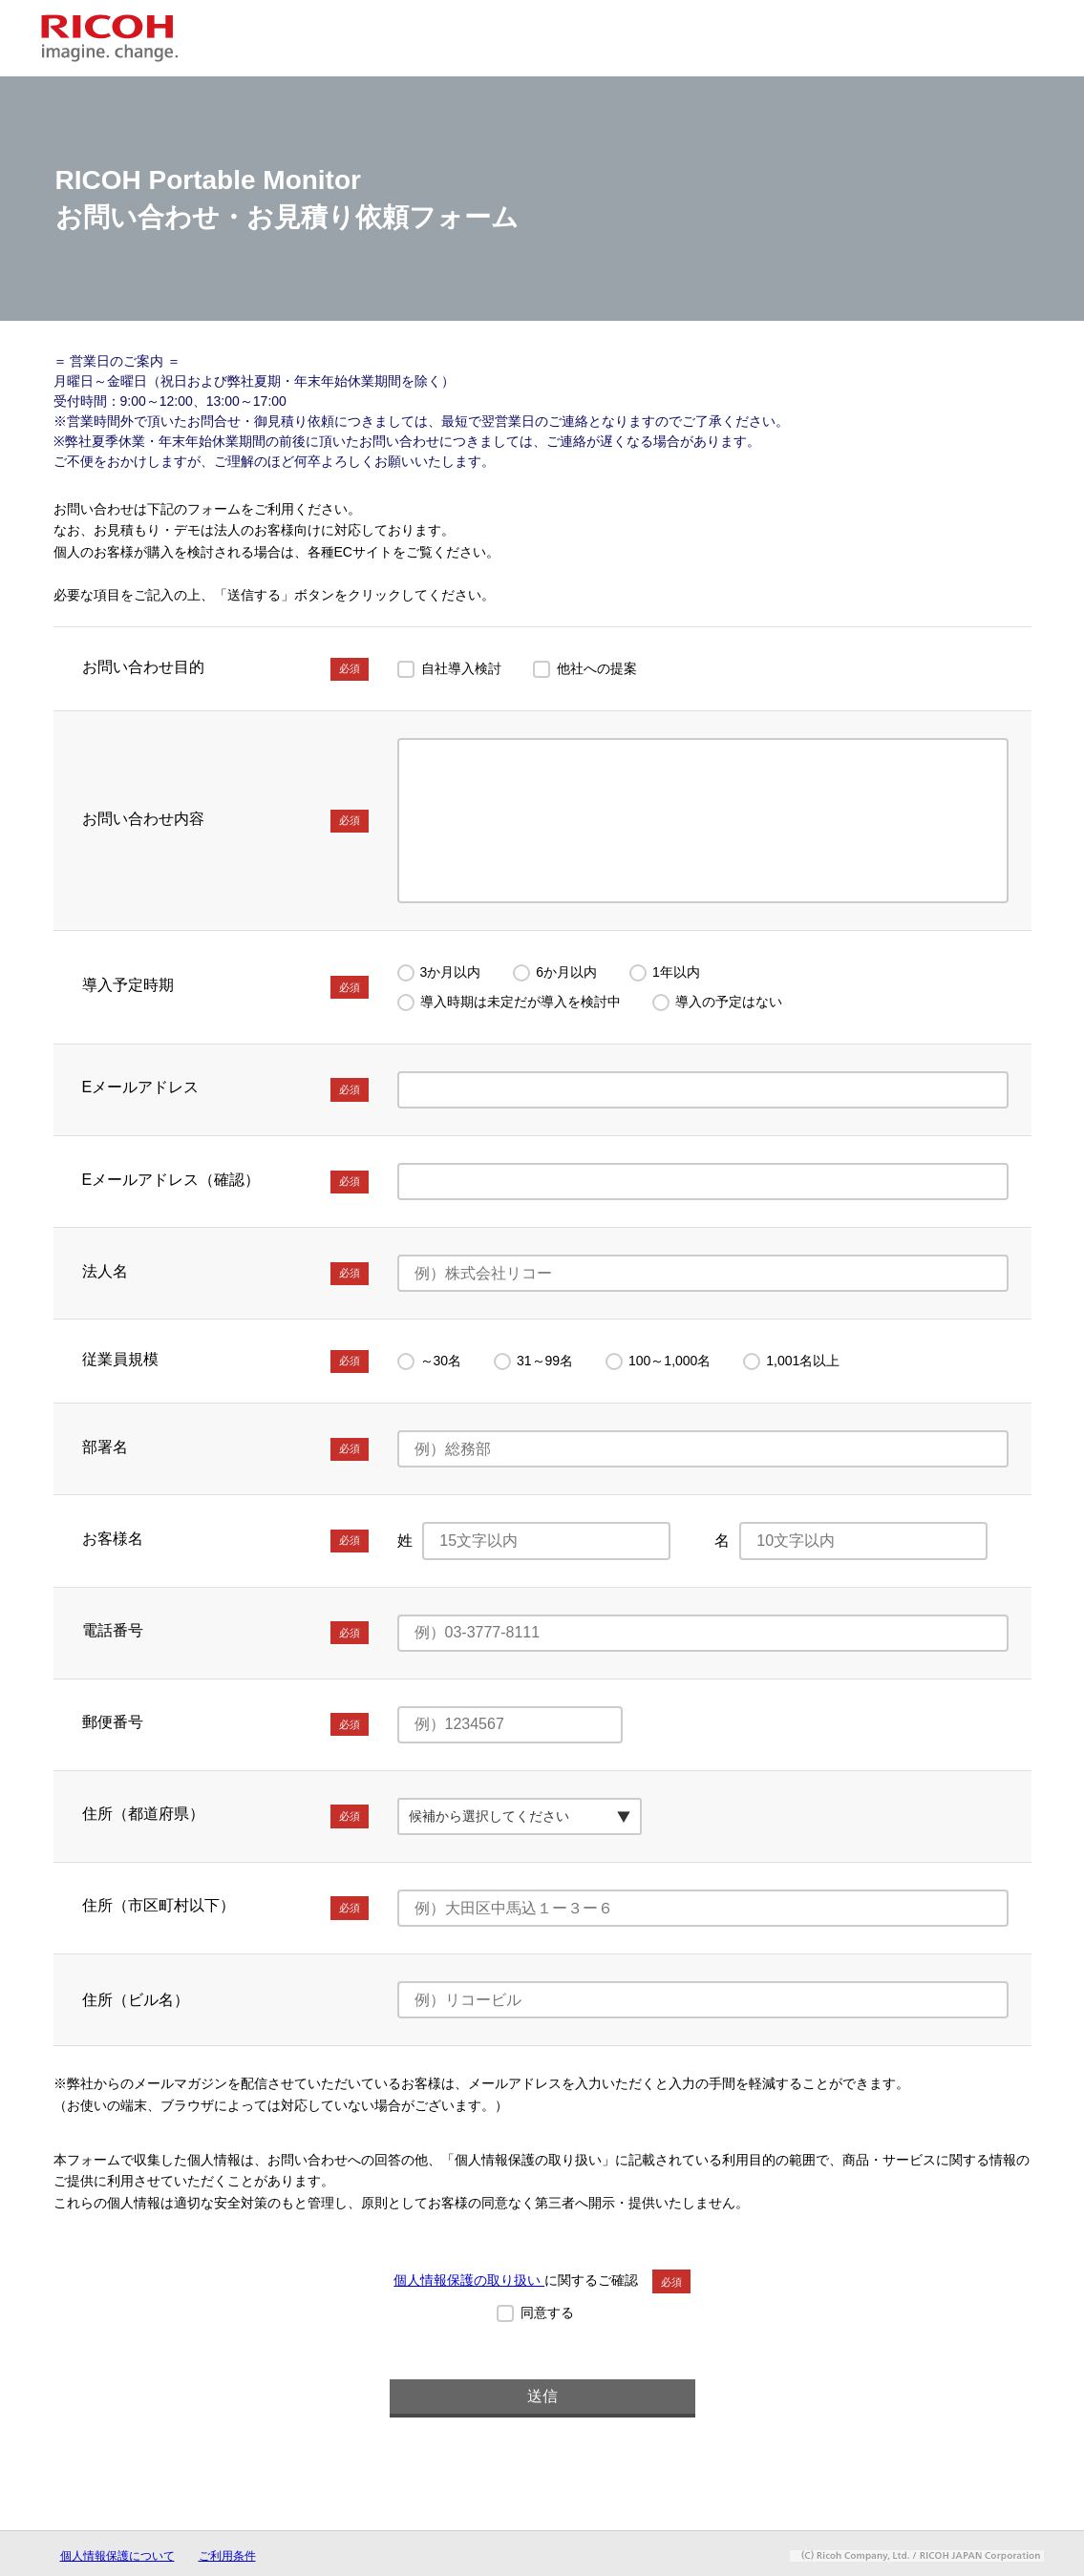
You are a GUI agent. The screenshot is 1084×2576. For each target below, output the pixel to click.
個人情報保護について (117, 2556)
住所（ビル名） (135, 2000)
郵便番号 (225, 1724)
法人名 (225, 1273)
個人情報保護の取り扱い (468, 2280)
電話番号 (225, 1632)
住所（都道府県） (225, 1816)
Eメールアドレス (225, 1089)
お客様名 (225, 1541)
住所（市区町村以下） (225, 1907)
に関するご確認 (541, 2280)
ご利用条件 (227, 2556)
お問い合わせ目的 (225, 669)
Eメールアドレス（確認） (225, 1182)
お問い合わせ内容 (225, 821)
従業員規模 (225, 1361)
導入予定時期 (225, 987)
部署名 (225, 1449)
